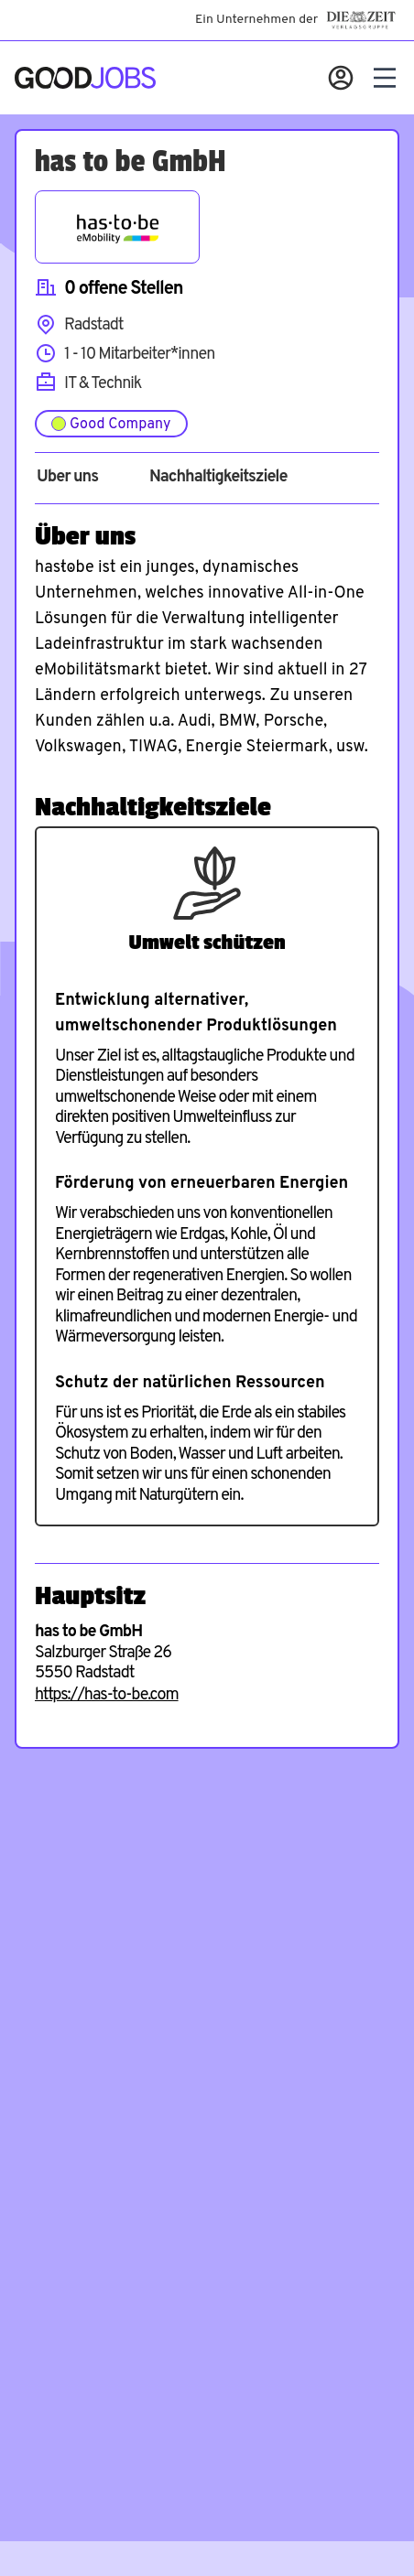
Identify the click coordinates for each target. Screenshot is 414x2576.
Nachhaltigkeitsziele (218, 478)
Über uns (67, 478)
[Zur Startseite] (85, 78)
